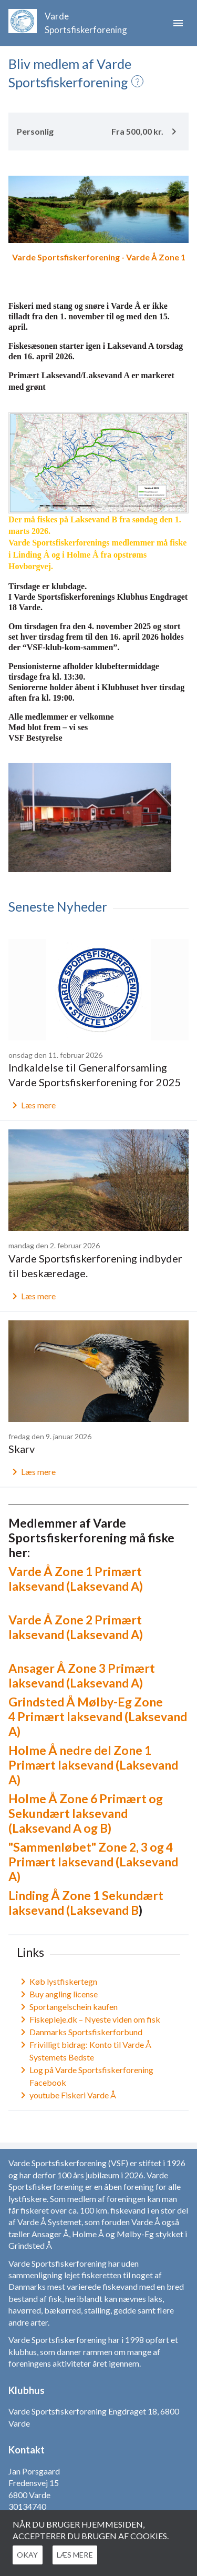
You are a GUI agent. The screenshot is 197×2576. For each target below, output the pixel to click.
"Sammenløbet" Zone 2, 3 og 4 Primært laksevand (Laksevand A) (93, 1862)
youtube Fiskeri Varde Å (66, 2095)
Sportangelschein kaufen (67, 2007)
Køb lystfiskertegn (57, 1981)
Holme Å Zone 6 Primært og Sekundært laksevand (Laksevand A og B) (85, 1813)
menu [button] (178, 23)
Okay (32, 2554)
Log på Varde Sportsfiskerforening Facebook (85, 2076)
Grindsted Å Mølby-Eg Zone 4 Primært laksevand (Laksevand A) (97, 1716)
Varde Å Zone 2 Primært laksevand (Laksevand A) (75, 1627)
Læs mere (32, 1105)
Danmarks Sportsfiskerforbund (79, 2032)
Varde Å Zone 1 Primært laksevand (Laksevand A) (75, 1578)
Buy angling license (57, 1994)
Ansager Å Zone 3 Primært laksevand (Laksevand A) (81, 1675)
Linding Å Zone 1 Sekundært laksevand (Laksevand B (85, 1902)
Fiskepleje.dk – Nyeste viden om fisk (88, 2019)
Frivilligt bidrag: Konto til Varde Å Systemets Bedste (84, 2051)
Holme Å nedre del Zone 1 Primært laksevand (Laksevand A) (93, 1765)
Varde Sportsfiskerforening (86, 23)
